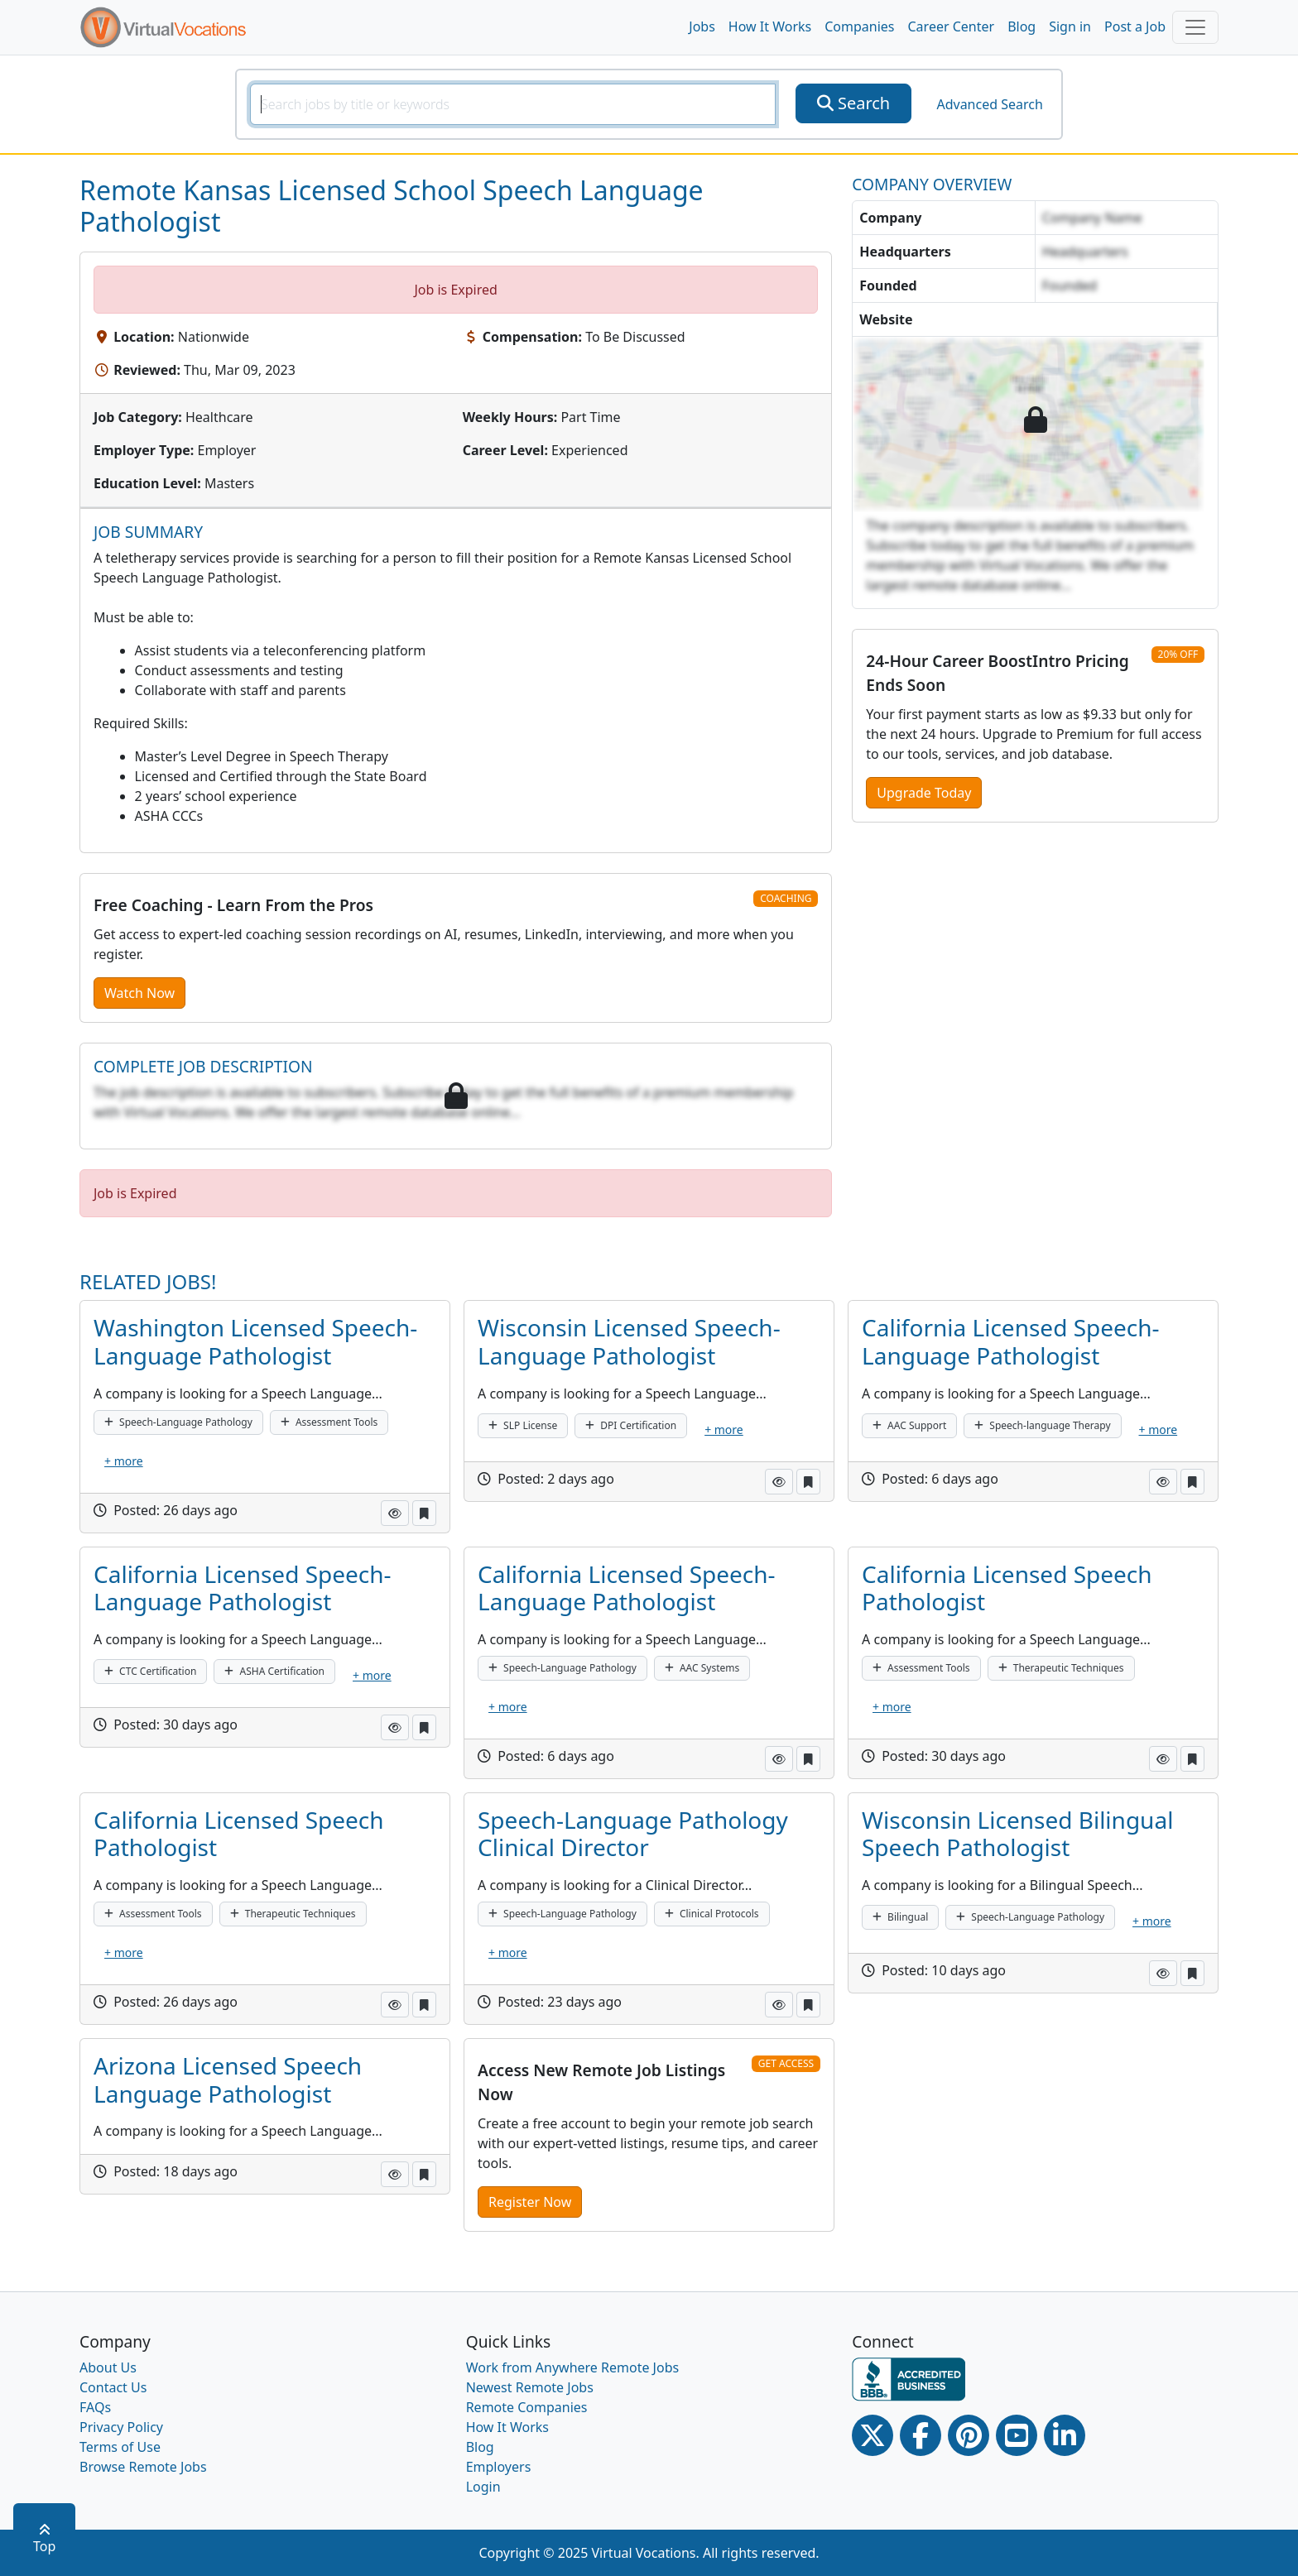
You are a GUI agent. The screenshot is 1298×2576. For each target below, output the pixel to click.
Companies (859, 26)
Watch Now (139, 993)
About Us (108, 2367)
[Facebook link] (920, 2435)
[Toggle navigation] (1195, 27)
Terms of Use (120, 2447)
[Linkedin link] (1064, 2435)
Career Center (951, 26)
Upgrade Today (924, 793)
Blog (1021, 26)
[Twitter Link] (872, 2435)
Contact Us (113, 2387)
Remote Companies (527, 2407)
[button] (395, 1513)
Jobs (702, 26)
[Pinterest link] (968, 2435)
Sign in (1070, 26)
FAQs (95, 2407)
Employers (498, 2467)
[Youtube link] (1016, 2435)
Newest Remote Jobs (530, 2387)
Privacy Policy (121, 2427)
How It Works (769, 26)
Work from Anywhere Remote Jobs (573, 2367)
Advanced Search (989, 104)
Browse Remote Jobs (143, 2467)
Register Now (529, 2202)
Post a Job (1135, 26)
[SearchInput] (513, 104)
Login (483, 2487)
